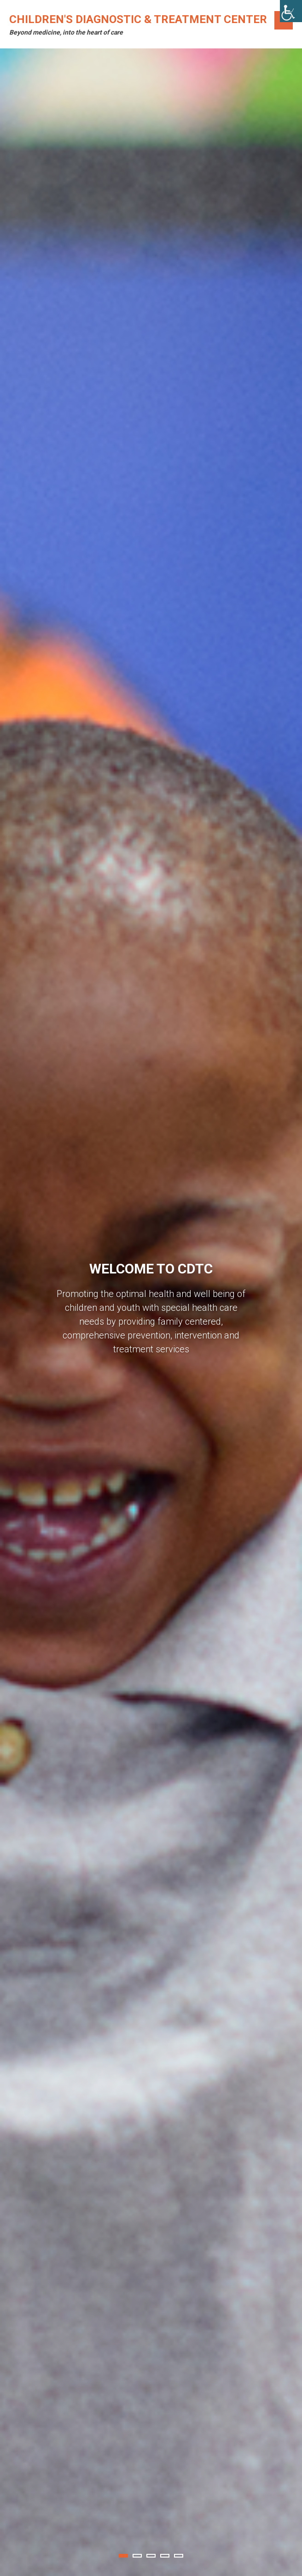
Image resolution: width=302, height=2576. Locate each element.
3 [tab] (151, 2556)
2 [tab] (137, 2556)
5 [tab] (178, 2556)
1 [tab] (123, 2556)
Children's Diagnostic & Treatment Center (138, 19)
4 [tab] (164, 2556)
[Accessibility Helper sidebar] (291, 11)
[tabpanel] (151, 1312)
